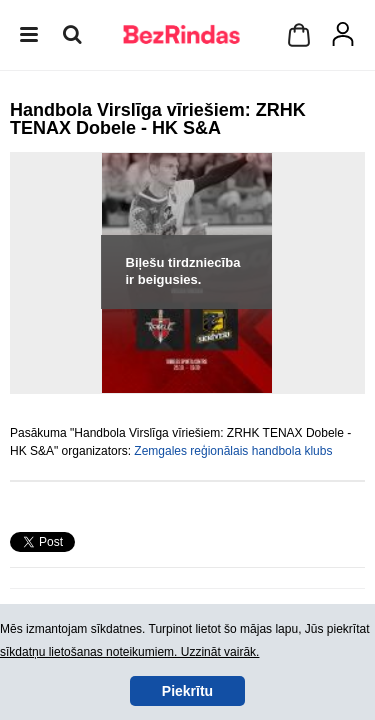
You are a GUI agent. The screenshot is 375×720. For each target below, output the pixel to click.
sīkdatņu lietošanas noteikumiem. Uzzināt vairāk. (129, 652)
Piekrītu (187, 691)
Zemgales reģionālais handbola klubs (233, 451)
